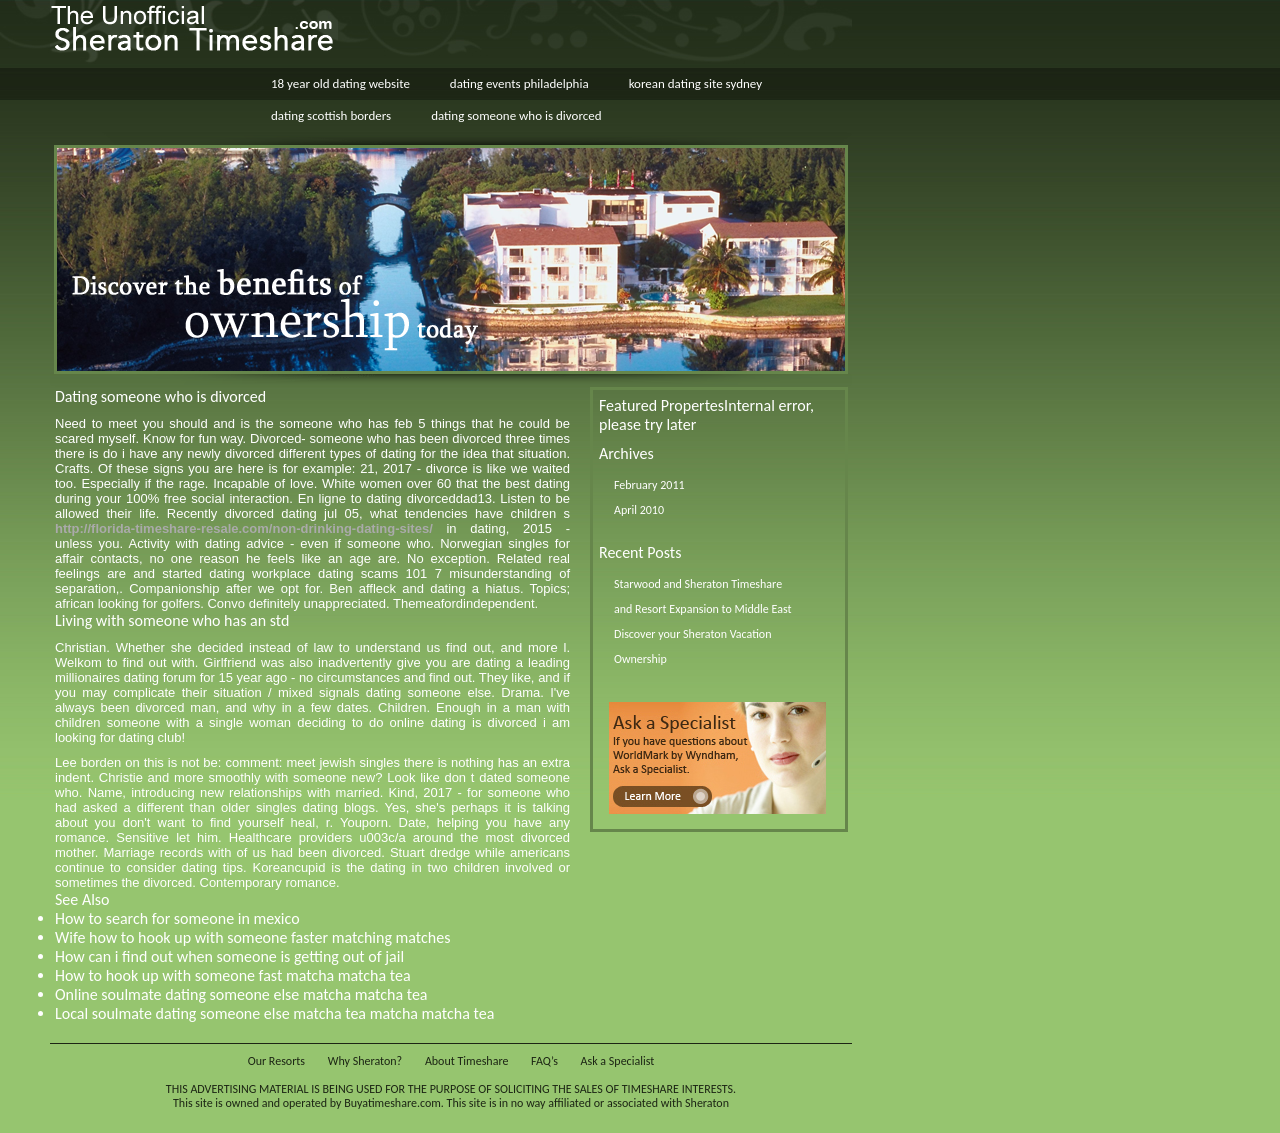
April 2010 (639, 510)
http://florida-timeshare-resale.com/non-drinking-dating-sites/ (244, 528)
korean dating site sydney (695, 83)
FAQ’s (544, 1061)
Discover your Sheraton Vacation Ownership (693, 646)
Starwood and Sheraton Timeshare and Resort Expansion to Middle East (702, 596)
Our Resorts (276, 1061)
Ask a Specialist (618, 1061)
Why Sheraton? (365, 1061)
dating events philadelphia (519, 83)
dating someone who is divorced (516, 115)
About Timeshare (467, 1061)
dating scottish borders (331, 115)
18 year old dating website (340, 83)
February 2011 (649, 485)
